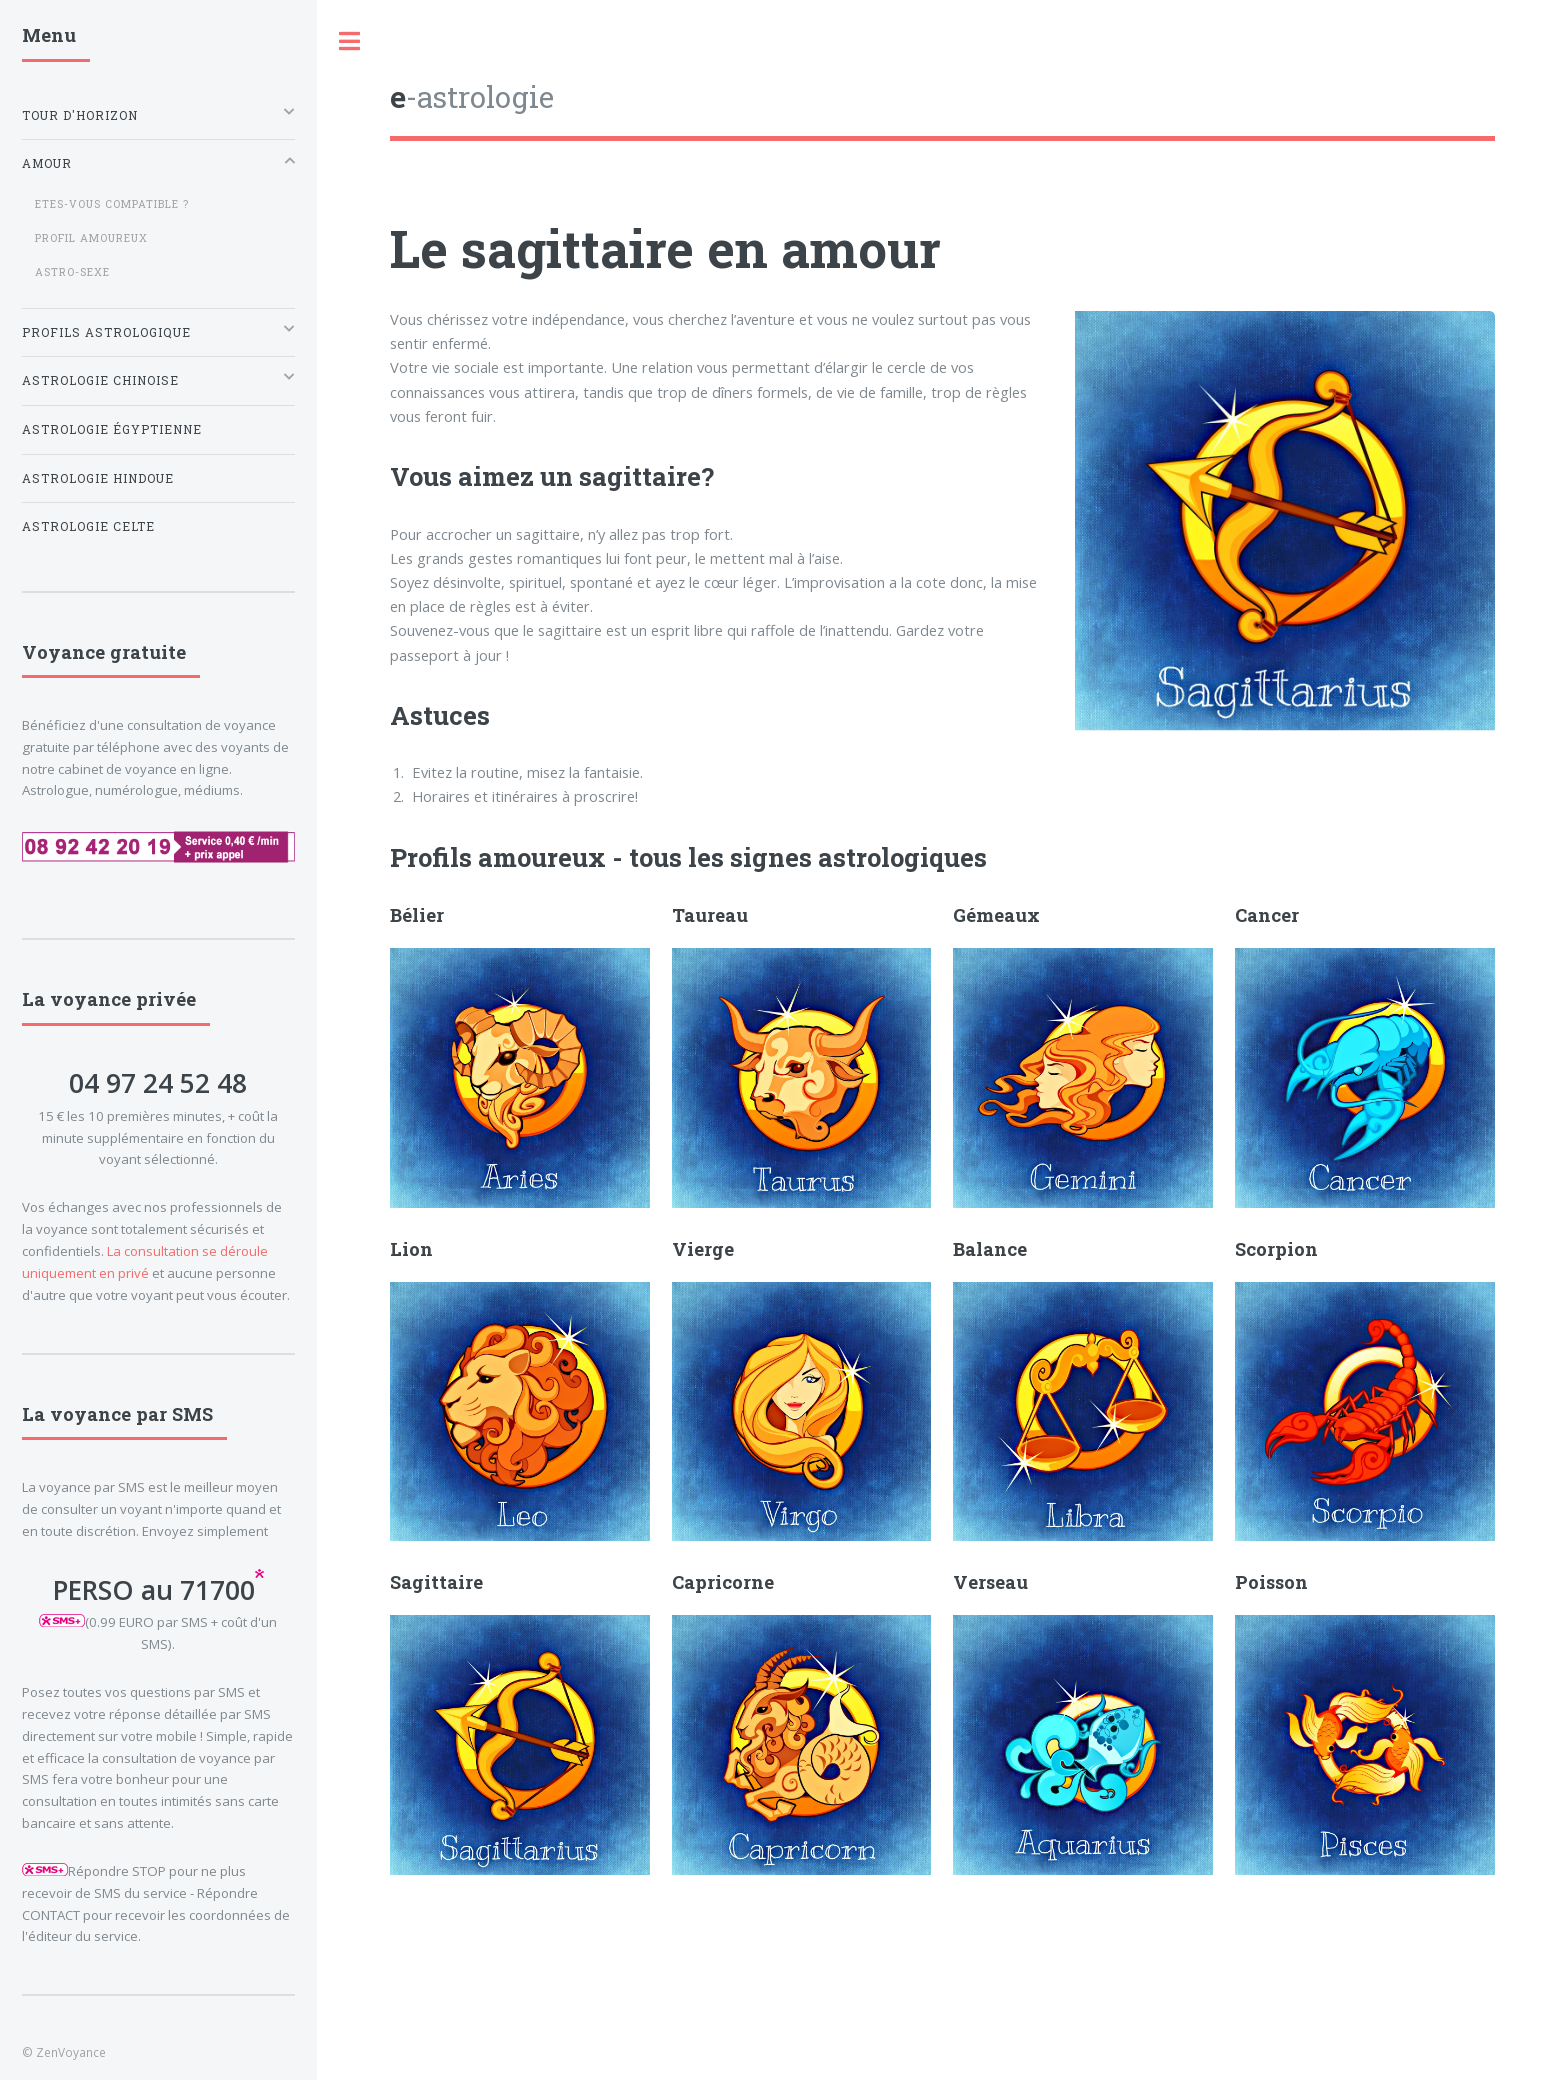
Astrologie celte (88, 526)
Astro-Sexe (72, 272)
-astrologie (472, 96)
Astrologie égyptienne (112, 429)
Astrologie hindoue (98, 478)
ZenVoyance (71, 2052)
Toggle (350, 41)
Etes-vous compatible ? (112, 204)
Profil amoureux (91, 238)
